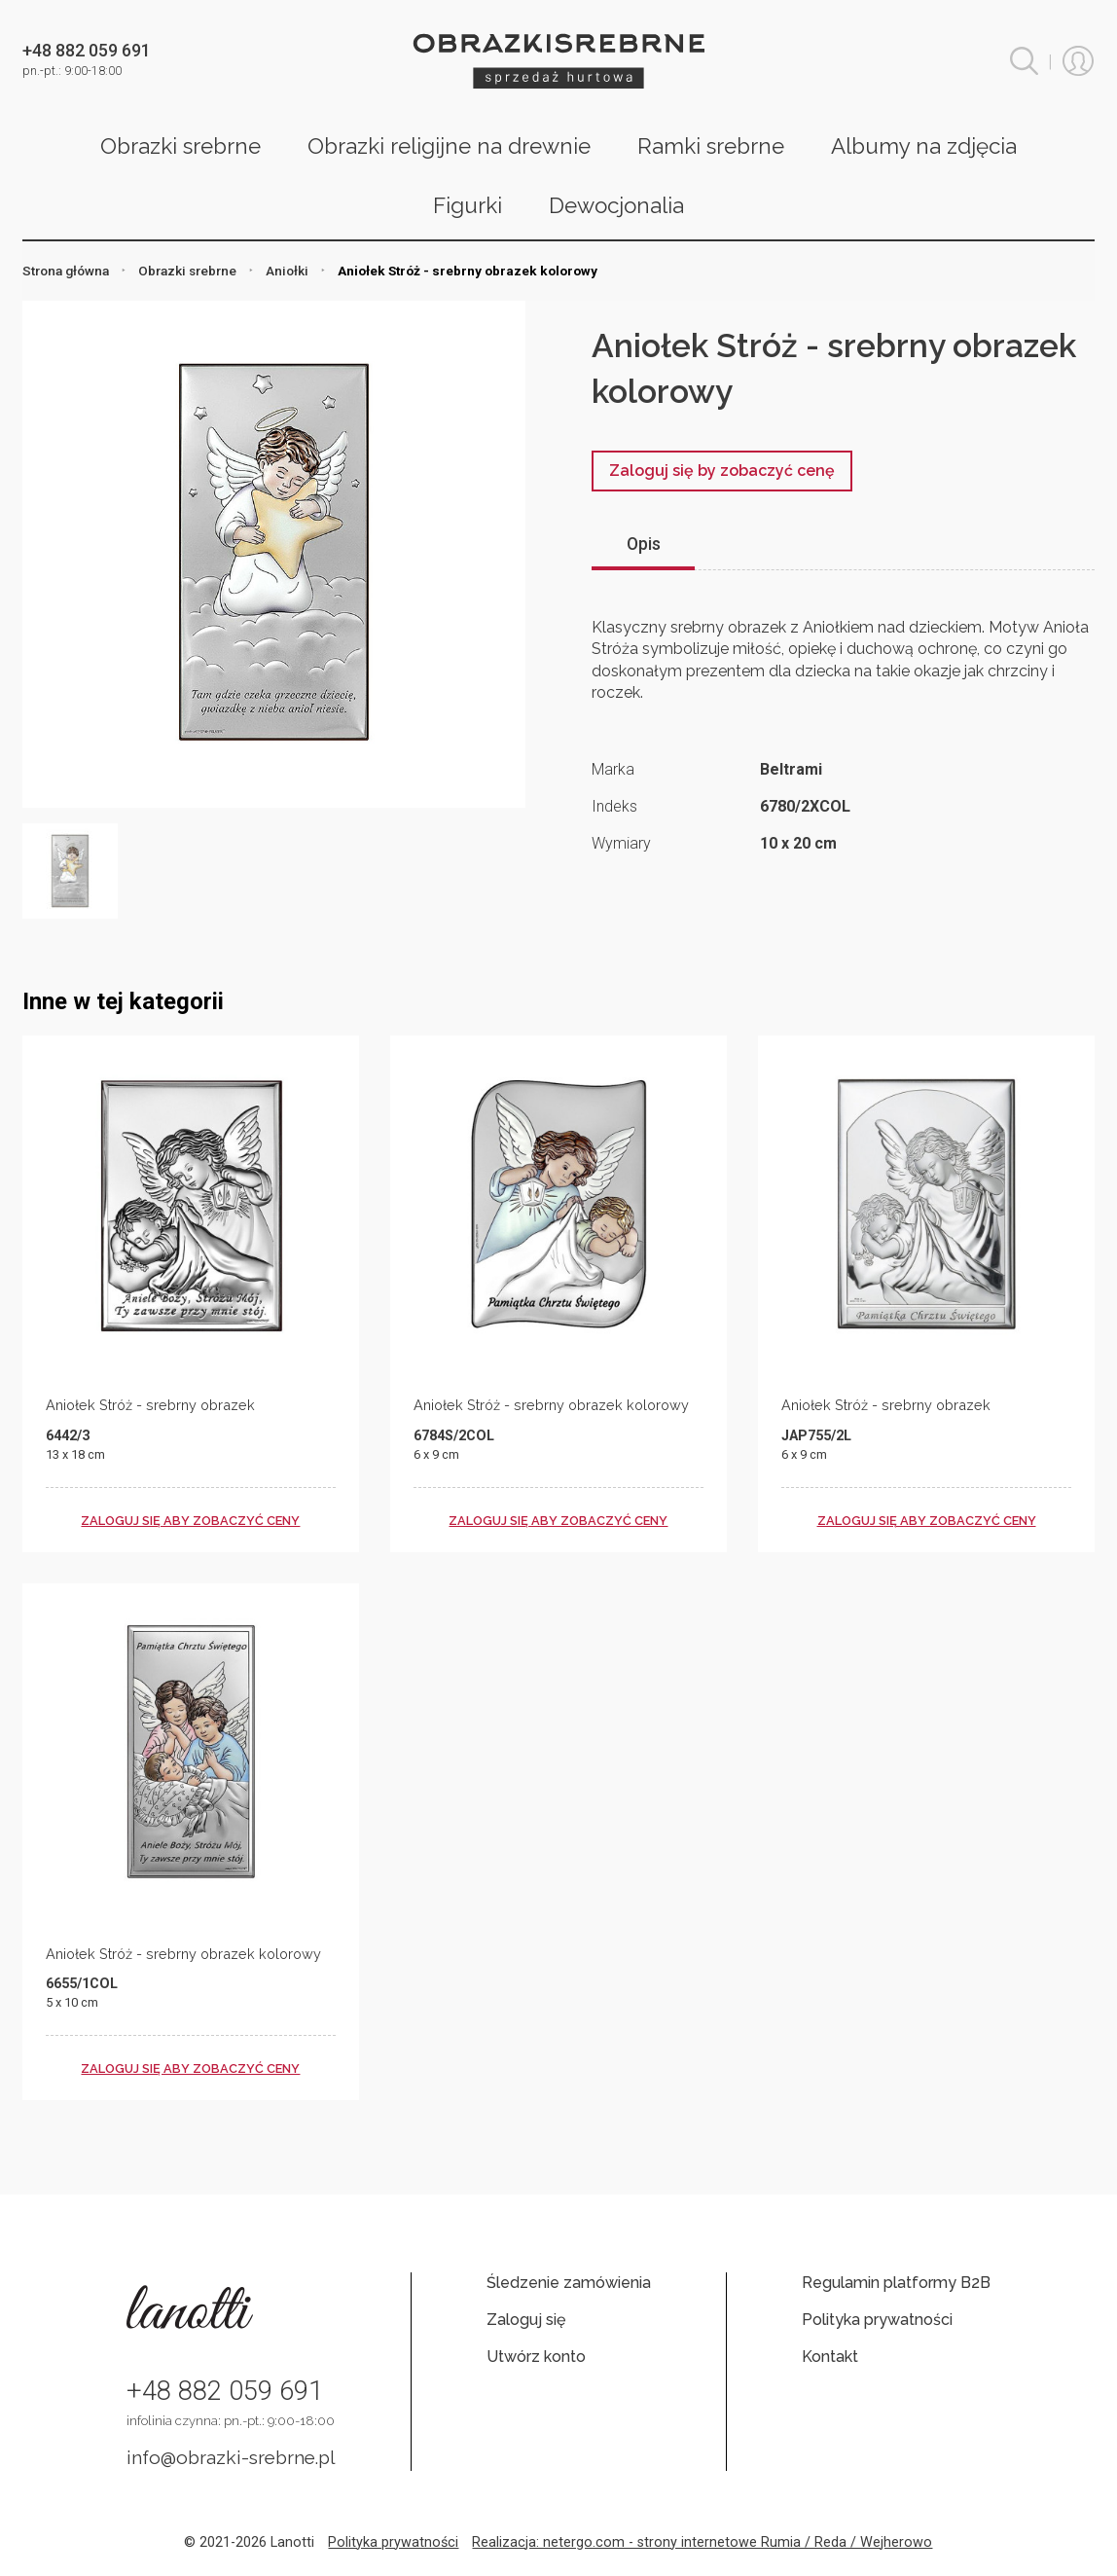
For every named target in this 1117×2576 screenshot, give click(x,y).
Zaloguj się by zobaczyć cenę (722, 470)
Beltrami (791, 769)
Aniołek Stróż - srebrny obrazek (150, 1405)
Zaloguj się (525, 2319)
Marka (613, 769)
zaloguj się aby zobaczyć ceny (190, 1520)
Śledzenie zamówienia (568, 2282)
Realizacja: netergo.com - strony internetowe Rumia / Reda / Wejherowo (702, 2542)
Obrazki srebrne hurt (558, 61)
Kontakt (830, 2356)
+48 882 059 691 (224, 2391)
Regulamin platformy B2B (896, 2282)
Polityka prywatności (877, 2319)
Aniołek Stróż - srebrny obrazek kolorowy (551, 1405)
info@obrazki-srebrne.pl (231, 2457)
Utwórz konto (536, 2356)
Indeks (614, 806)
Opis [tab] (644, 544)
